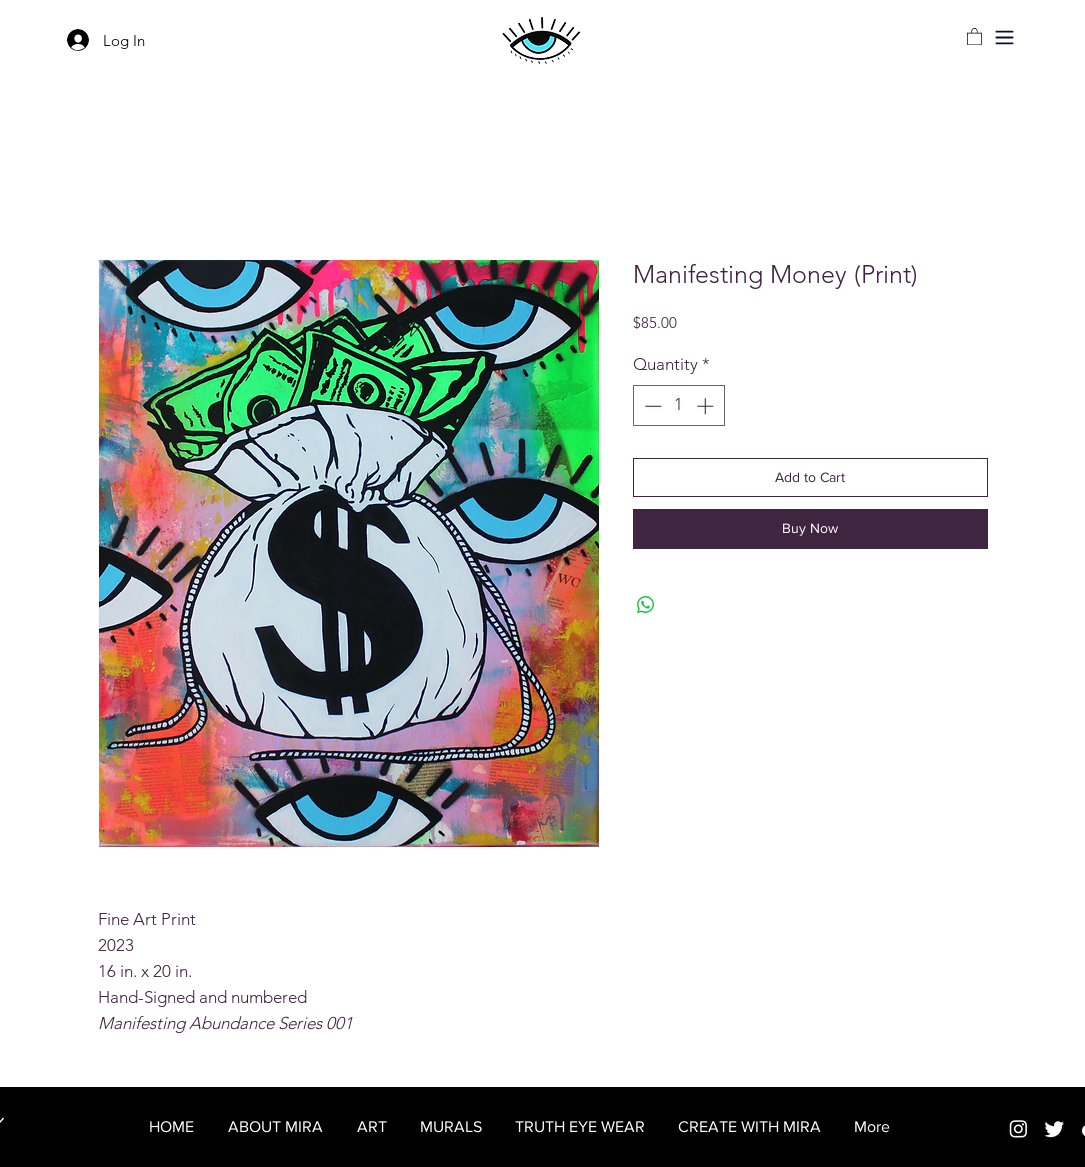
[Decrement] (651, 406)
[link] (974, 36)
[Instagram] (1018, 1128)
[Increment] (707, 406)
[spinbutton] (678, 406)
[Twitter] (1054, 1128)
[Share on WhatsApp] (646, 605)
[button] (1005, 37)
